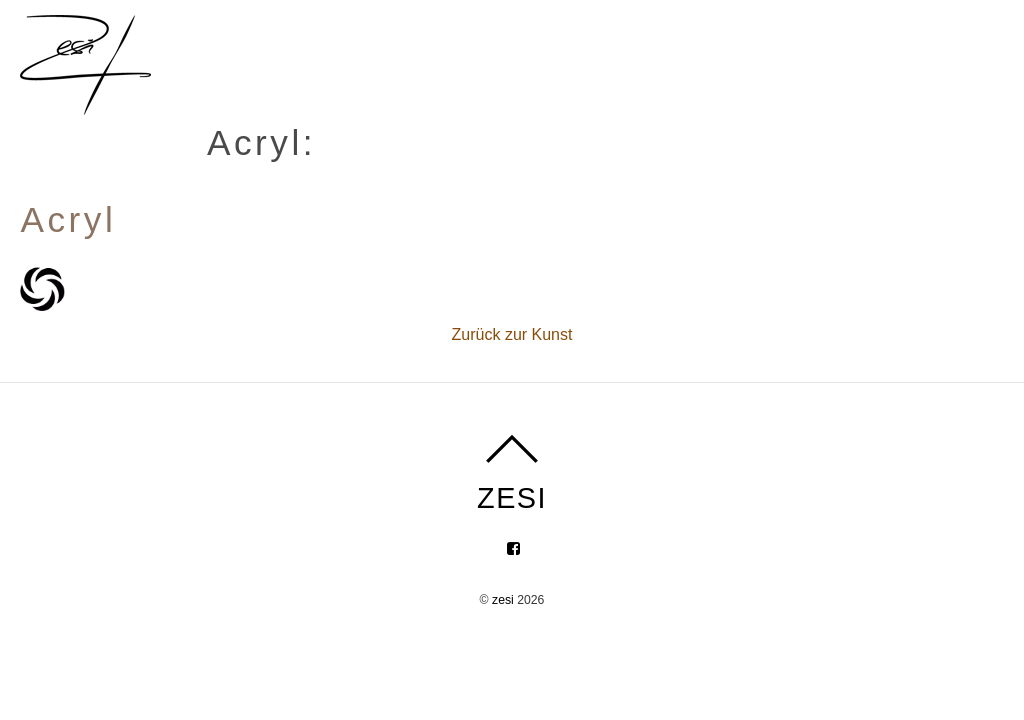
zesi (503, 600)
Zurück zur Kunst (512, 334)
